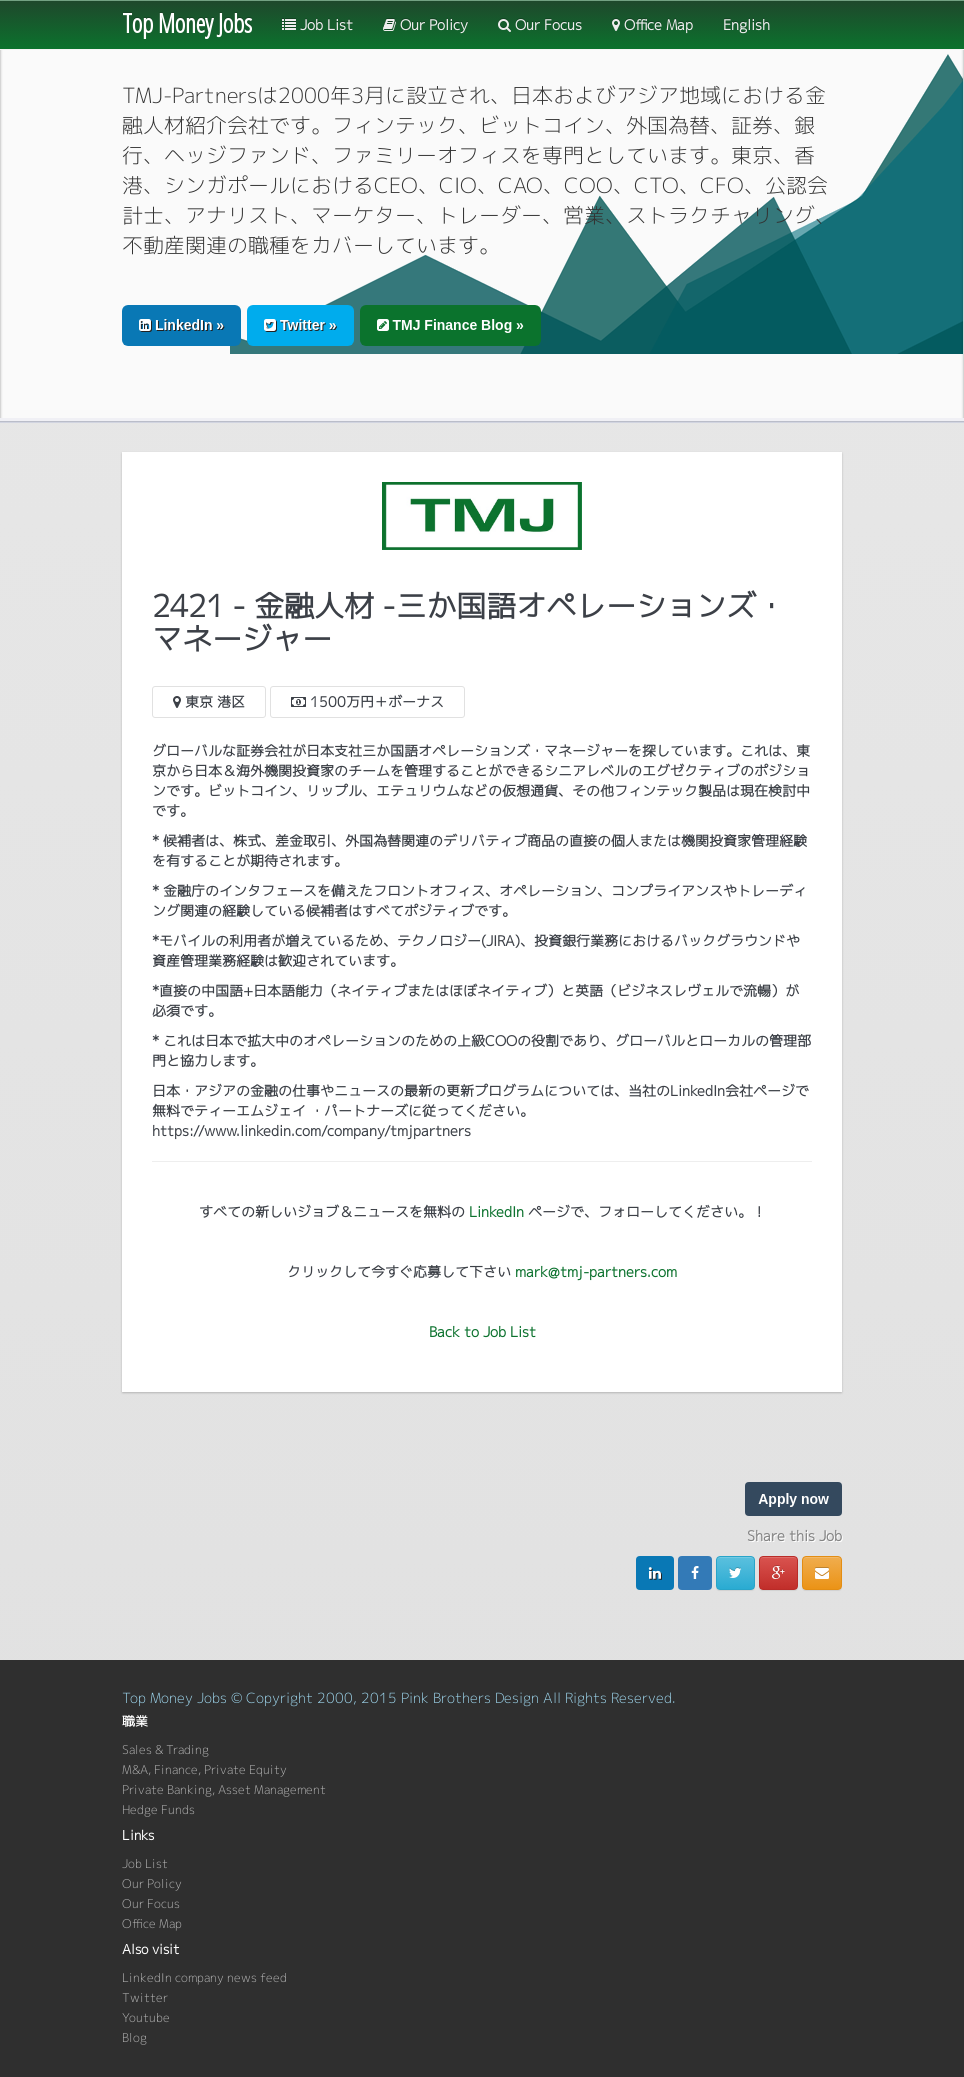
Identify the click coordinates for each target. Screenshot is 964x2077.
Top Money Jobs (187, 23)
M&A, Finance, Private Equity (204, 1769)
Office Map (652, 24)
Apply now (793, 1499)
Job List (317, 24)
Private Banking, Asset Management (224, 1789)
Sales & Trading (165, 1749)
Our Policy (425, 24)
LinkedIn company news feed (204, 1977)
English (746, 24)
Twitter (145, 1997)
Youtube (146, 2017)
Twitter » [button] (300, 325)
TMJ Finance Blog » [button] (450, 325)
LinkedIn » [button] (181, 325)
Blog (134, 2037)
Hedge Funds (158, 1809)
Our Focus (540, 24)
